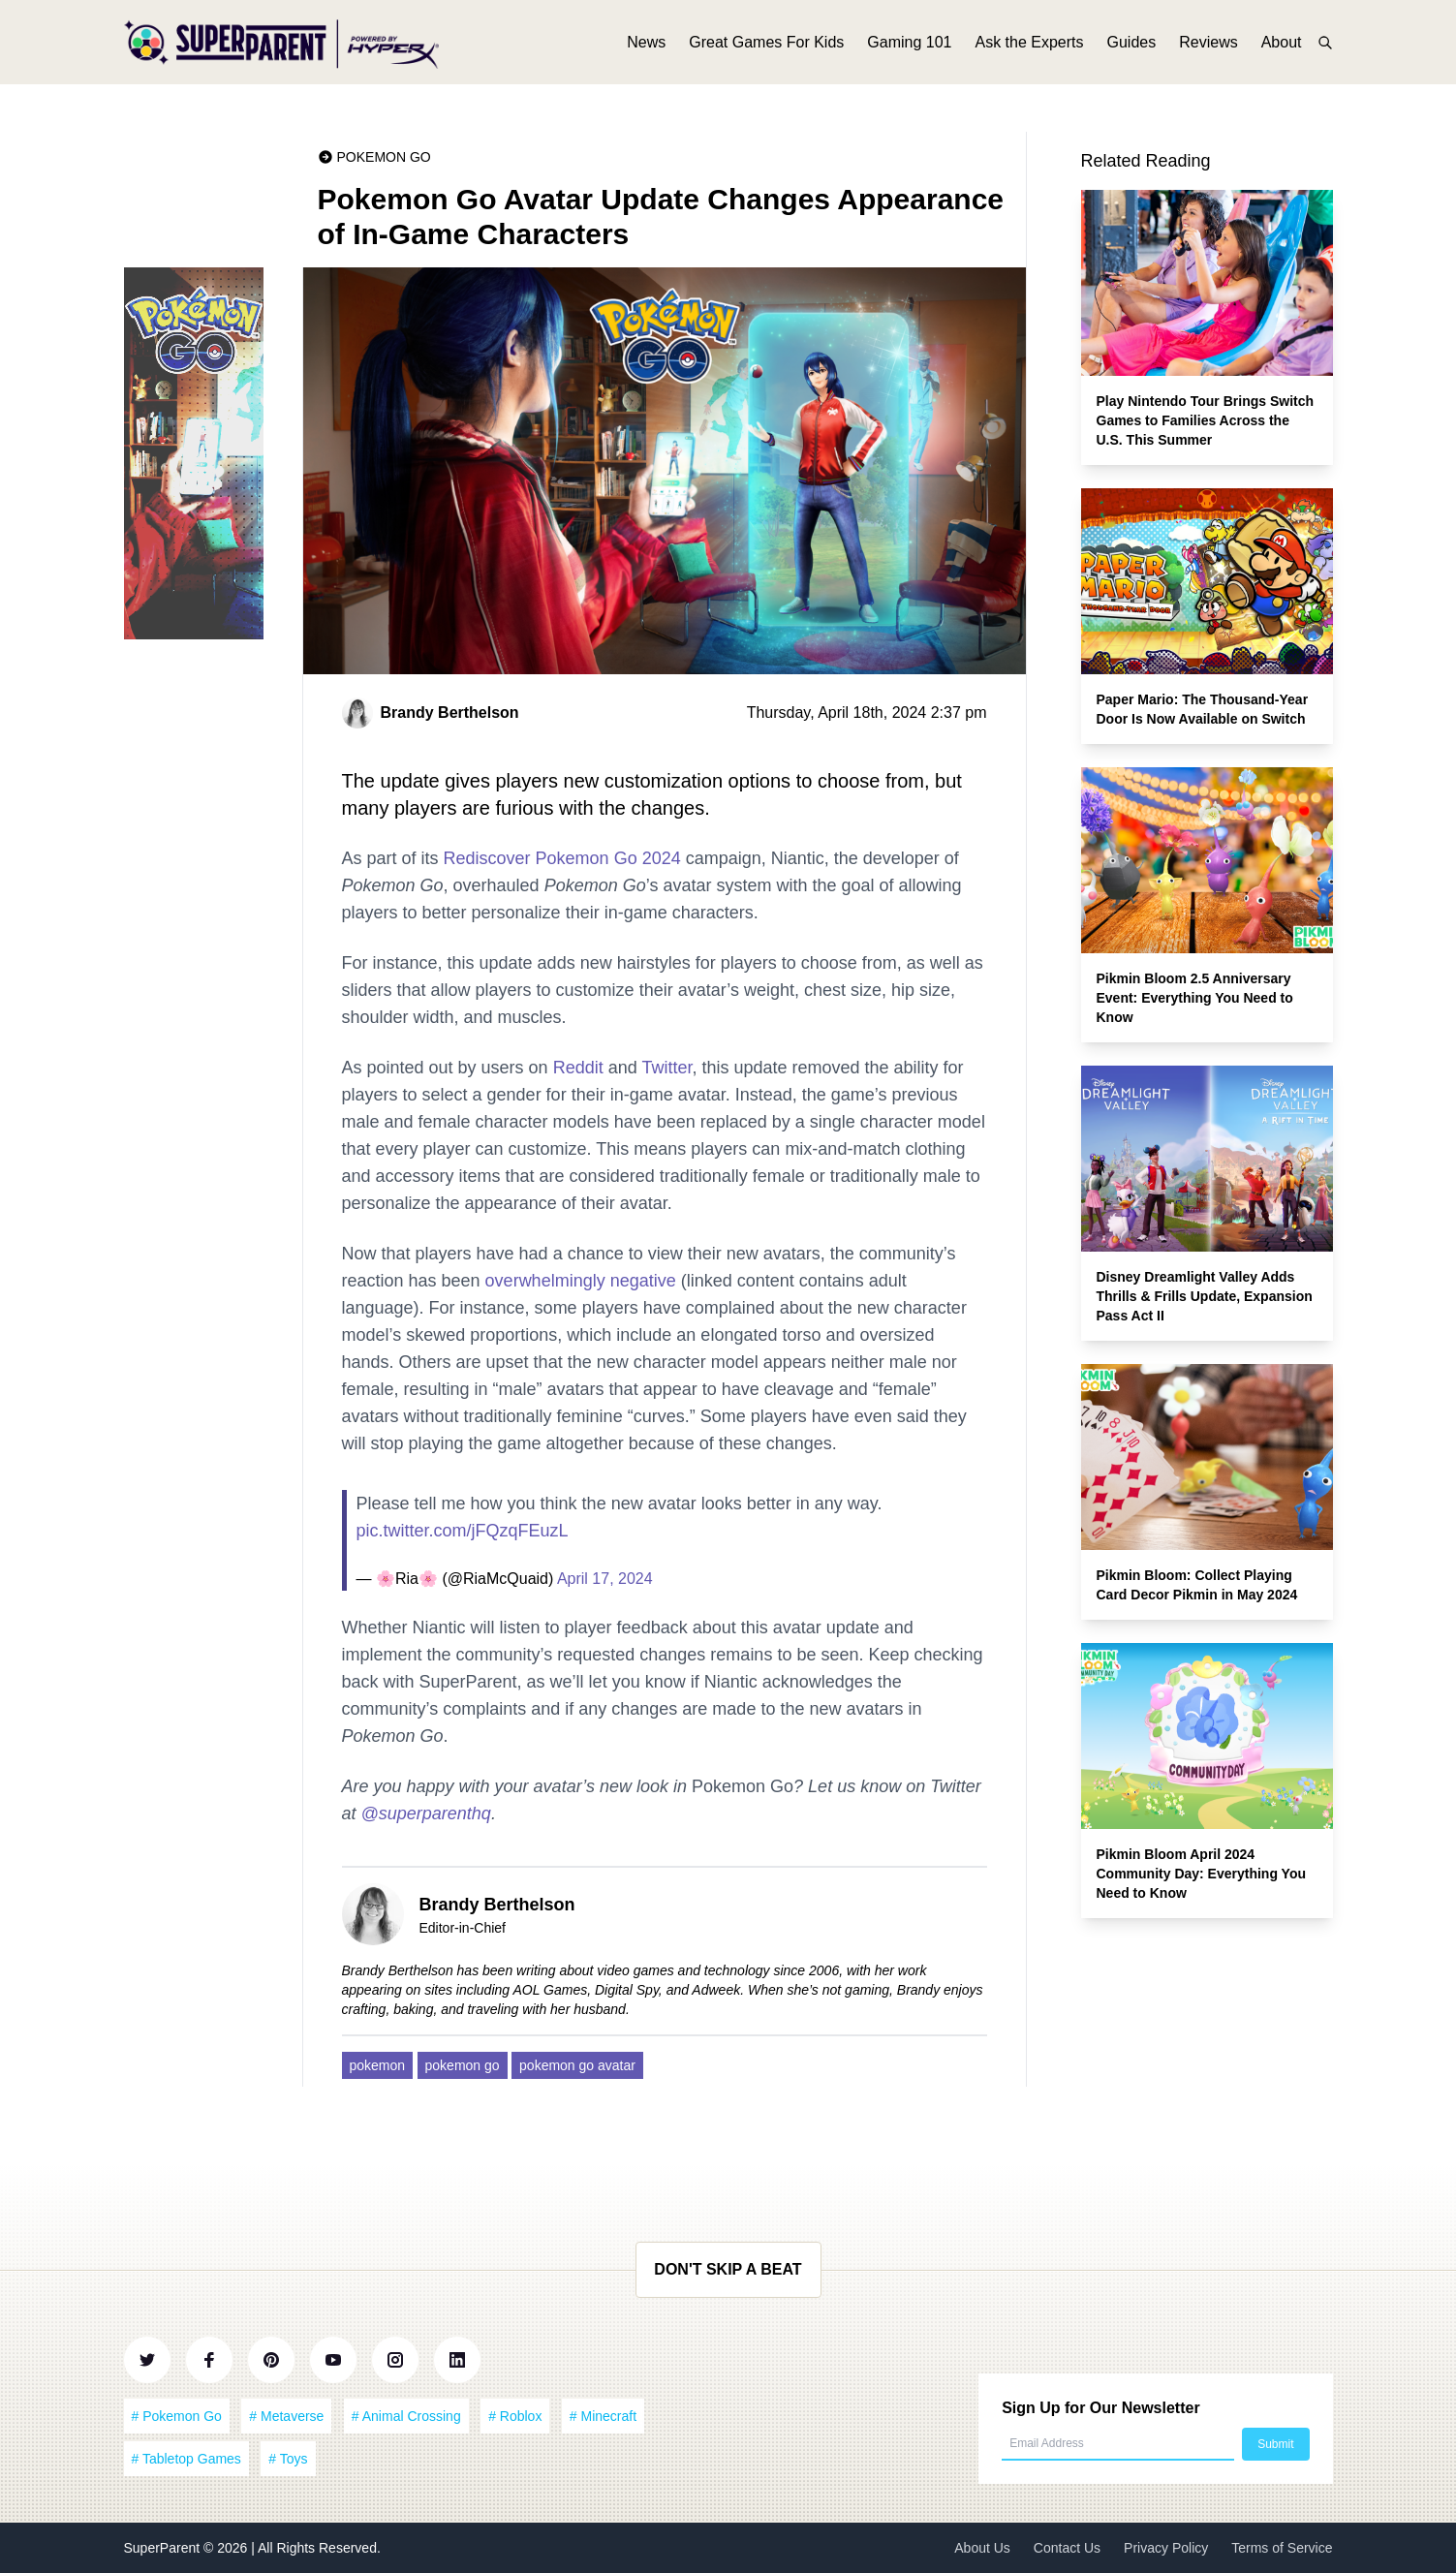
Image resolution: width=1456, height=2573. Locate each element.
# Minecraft (603, 2416)
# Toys (287, 2458)
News (646, 46)
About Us (982, 2548)
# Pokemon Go (177, 2416)
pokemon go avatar (577, 2065)
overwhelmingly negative (580, 1280)
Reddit (578, 1067)
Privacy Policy (1166, 2548)
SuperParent (164, 2548)
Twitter (666, 1067)
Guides (1132, 46)
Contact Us (1067, 2548)
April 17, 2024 (605, 1578)
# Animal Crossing (406, 2416)
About (1281, 46)
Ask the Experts (1029, 46)
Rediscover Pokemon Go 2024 (562, 858)
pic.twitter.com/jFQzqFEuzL (462, 1530)
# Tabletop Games (186, 2458)
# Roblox (515, 2416)
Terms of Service (1281, 2548)
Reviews (1208, 46)
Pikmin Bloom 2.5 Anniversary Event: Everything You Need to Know (1195, 998)
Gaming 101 (909, 46)
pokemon (378, 2065)
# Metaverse (286, 2416)
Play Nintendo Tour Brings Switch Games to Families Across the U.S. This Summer (1206, 420)
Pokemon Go (384, 157)
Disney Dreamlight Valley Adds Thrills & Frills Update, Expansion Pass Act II (1205, 1296)
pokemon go (462, 2065)
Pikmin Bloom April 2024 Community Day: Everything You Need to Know (1202, 1873)
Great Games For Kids (766, 46)
